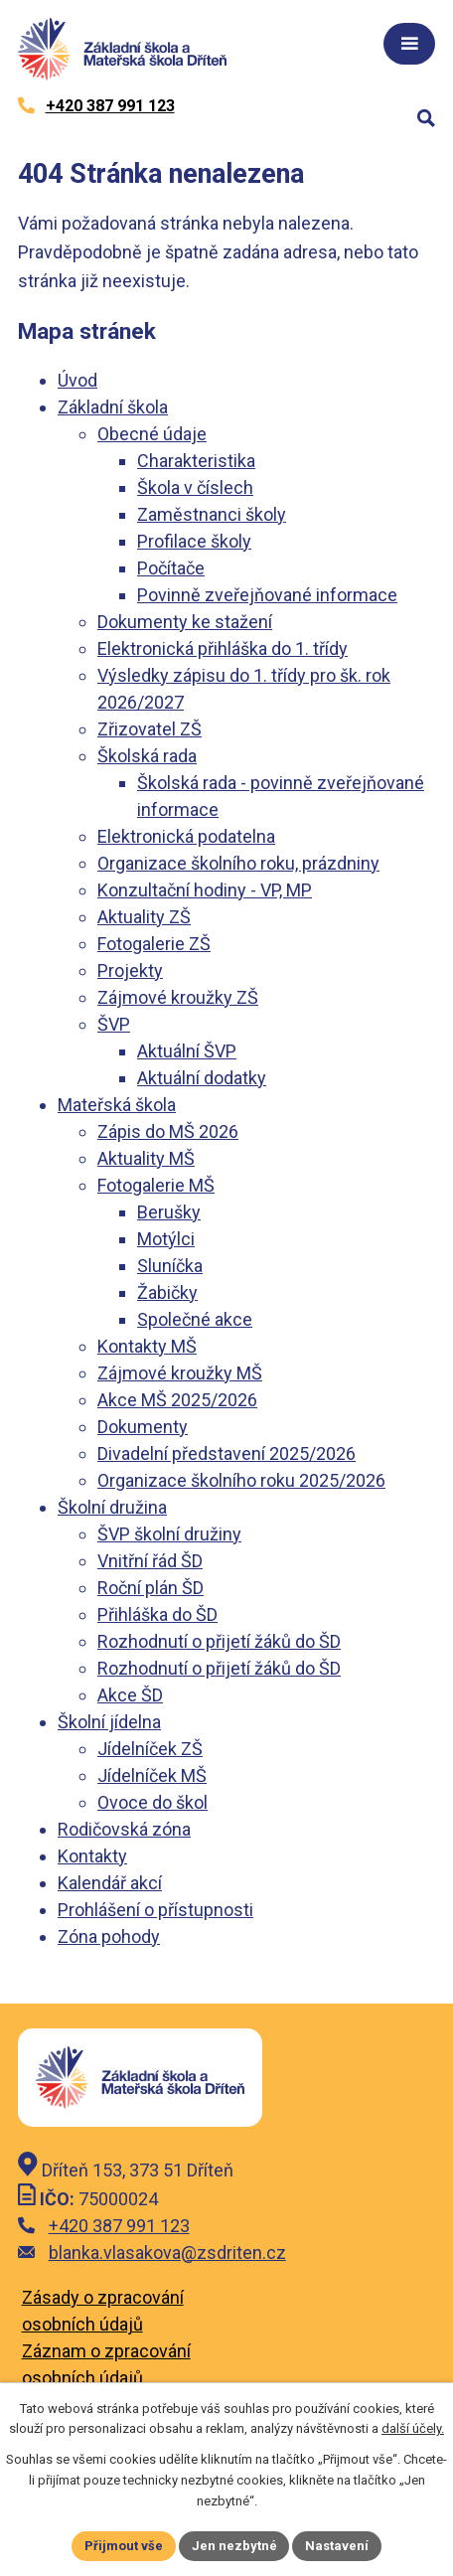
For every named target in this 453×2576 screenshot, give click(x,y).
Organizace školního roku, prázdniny (238, 863)
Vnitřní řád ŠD (150, 1560)
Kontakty (92, 1856)
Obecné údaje (152, 433)
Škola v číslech (195, 487)
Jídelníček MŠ (152, 1775)
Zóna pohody (109, 1936)
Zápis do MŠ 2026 (167, 1131)
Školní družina (112, 1507)
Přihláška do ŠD (157, 1614)
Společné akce (194, 1319)
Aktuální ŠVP (186, 1051)
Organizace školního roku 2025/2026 (241, 1480)
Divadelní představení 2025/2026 (226, 1453)
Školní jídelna (109, 1721)
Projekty (130, 970)
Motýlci (166, 1238)
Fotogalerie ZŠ (154, 943)
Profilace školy (194, 541)
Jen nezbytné (234, 2545)
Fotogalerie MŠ (156, 1185)
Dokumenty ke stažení (184, 621)
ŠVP (113, 1024)
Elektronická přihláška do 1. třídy (222, 648)
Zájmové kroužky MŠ (179, 1373)
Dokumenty (142, 1426)
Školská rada (147, 755)
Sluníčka (170, 1265)
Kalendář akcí (110, 1882)
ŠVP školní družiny (169, 1534)
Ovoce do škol (152, 1802)
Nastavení (338, 2545)
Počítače (171, 568)
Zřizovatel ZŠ (149, 729)
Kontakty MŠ (147, 1346)
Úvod (77, 380)
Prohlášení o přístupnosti (155, 1909)
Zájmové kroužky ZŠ (177, 997)
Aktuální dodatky (201, 1077)
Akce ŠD (130, 1695)
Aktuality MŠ (146, 1158)
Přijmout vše (123, 2545)
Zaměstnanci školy (211, 514)
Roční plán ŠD (150, 1587)
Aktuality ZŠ (144, 916)
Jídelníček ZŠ (150, 1748)
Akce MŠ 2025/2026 (177, 1399)
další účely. (412, 2429)
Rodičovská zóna (124, 1829)
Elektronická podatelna (186, 836)
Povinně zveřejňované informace (267, 594)
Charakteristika (196, 460)
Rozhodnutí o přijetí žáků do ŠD (219, 1641)
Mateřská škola (117, 1104)
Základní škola (113, 407)
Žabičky (167, 1292)
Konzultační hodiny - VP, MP (204, 890)
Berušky (169, 1212)
